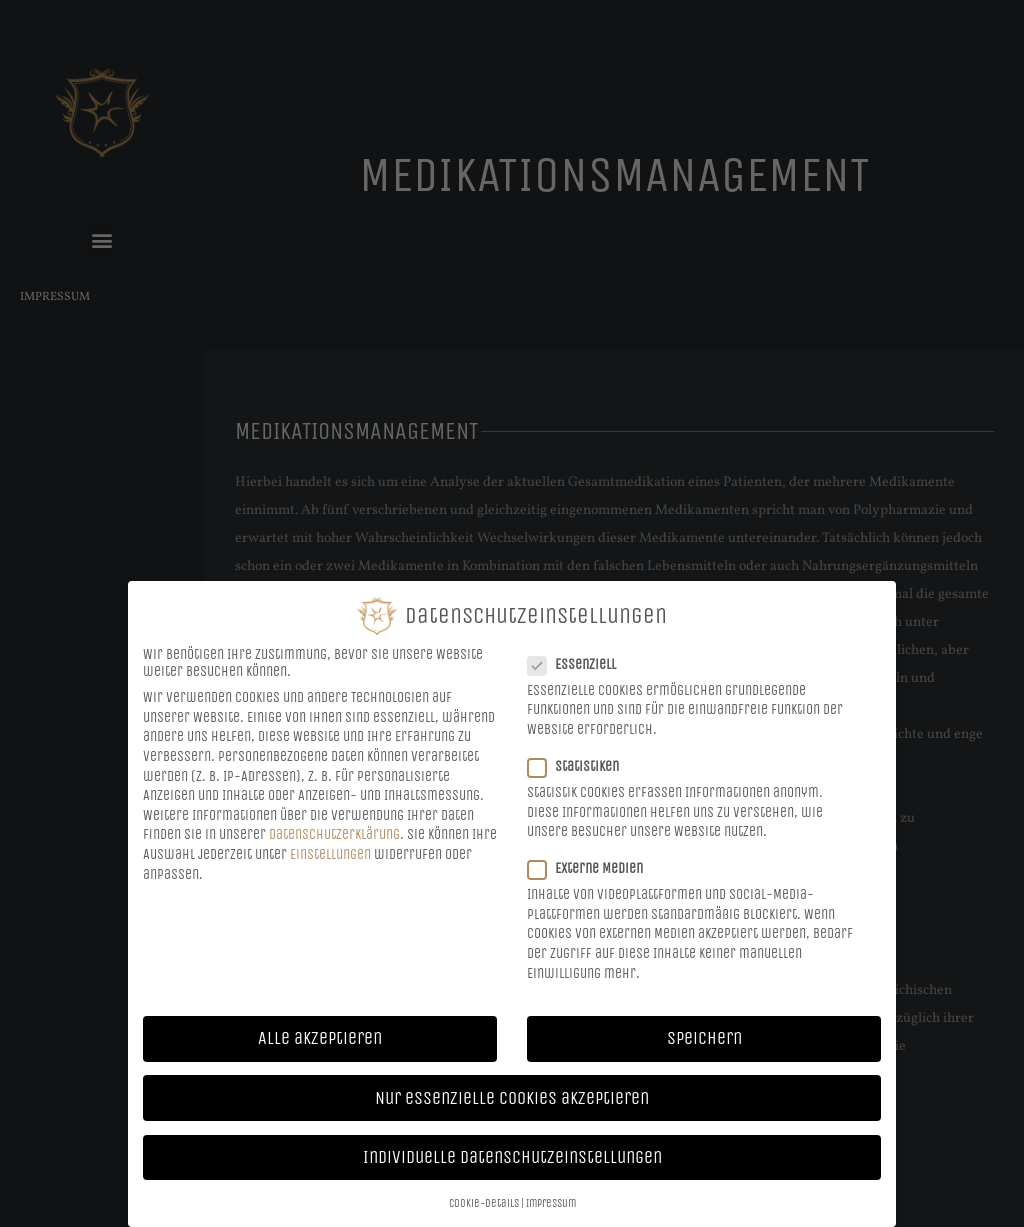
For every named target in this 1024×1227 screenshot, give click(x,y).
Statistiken (579, 763)
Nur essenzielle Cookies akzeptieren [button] (512, 1095)
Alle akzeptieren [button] (320, 1036)
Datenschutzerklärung (334, 832)
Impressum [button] (551, 1200)
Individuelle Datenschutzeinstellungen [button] (512, 1154)
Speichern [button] (704, 1036)
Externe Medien (591, 866)
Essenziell (578, 661)
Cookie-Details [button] (484, 1200)
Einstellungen (330, 851)
